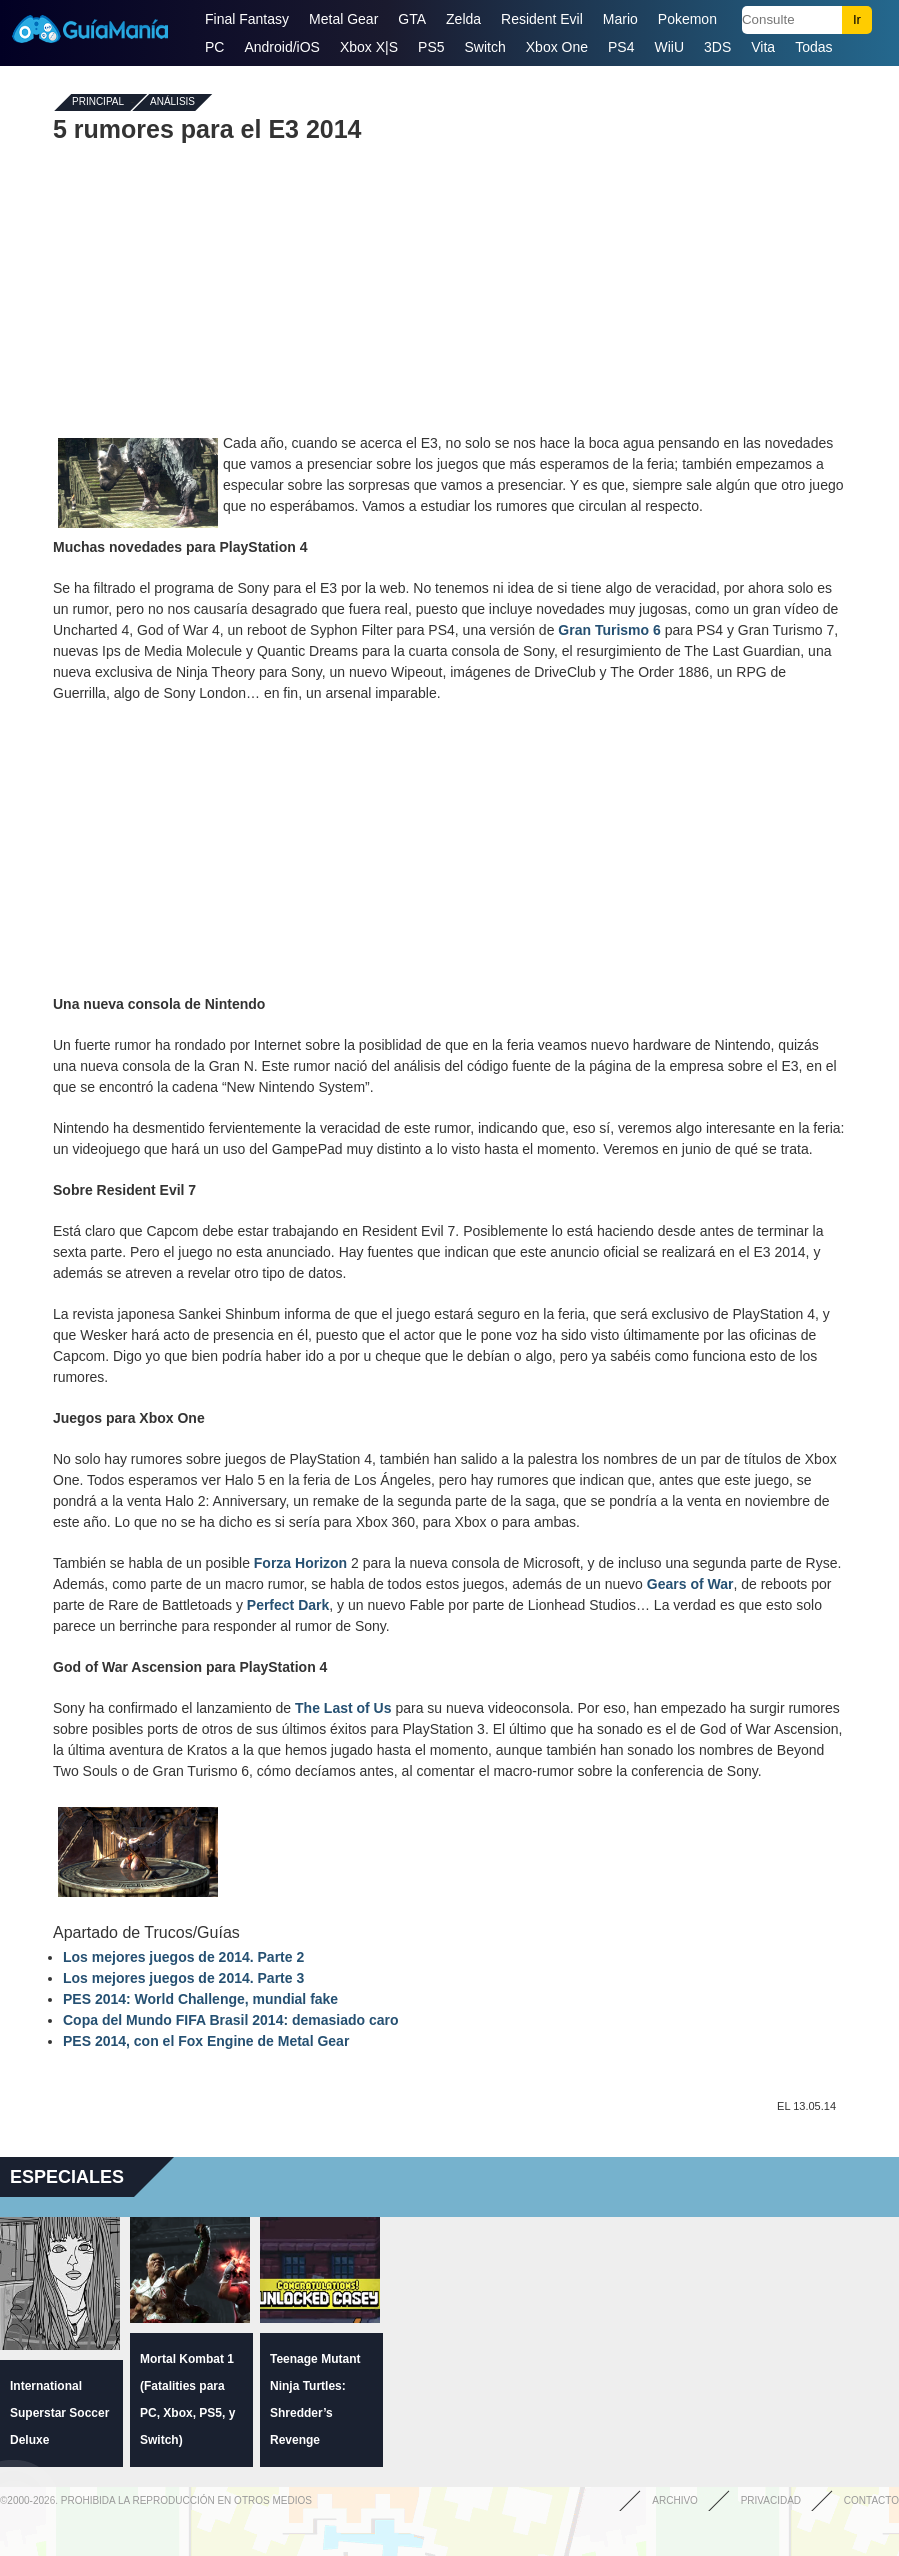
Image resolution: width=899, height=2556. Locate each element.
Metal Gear (343, 19)
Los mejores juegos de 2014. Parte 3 (183, 1978)
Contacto (871, 2500)
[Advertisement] (450, 288)
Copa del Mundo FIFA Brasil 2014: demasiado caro (231, 2020)
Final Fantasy (247, 19)
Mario (620, 19)
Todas (813, 47)
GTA (412, 19)
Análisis (172, 102)
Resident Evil (542, 19)
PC (214, 47)
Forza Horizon (300, 1563)
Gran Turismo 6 (609, 630)
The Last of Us (343, 1708)
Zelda (463, 19)
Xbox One (557, 47)
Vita (763, 47)
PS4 (621, 47)
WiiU (670, 47)
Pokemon (687, 19)
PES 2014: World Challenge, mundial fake (200, 1999)
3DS (717, 47)
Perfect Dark (288, 1605)
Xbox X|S (369, 47)
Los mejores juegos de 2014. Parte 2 (183, 1957)
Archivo (675, 2500)
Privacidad (771, 2500)
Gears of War (690, 1584)
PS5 (431, 47)
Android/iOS (281, 47)
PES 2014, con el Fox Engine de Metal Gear (206, 2041)
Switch (485, 47)
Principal (98, 102)
